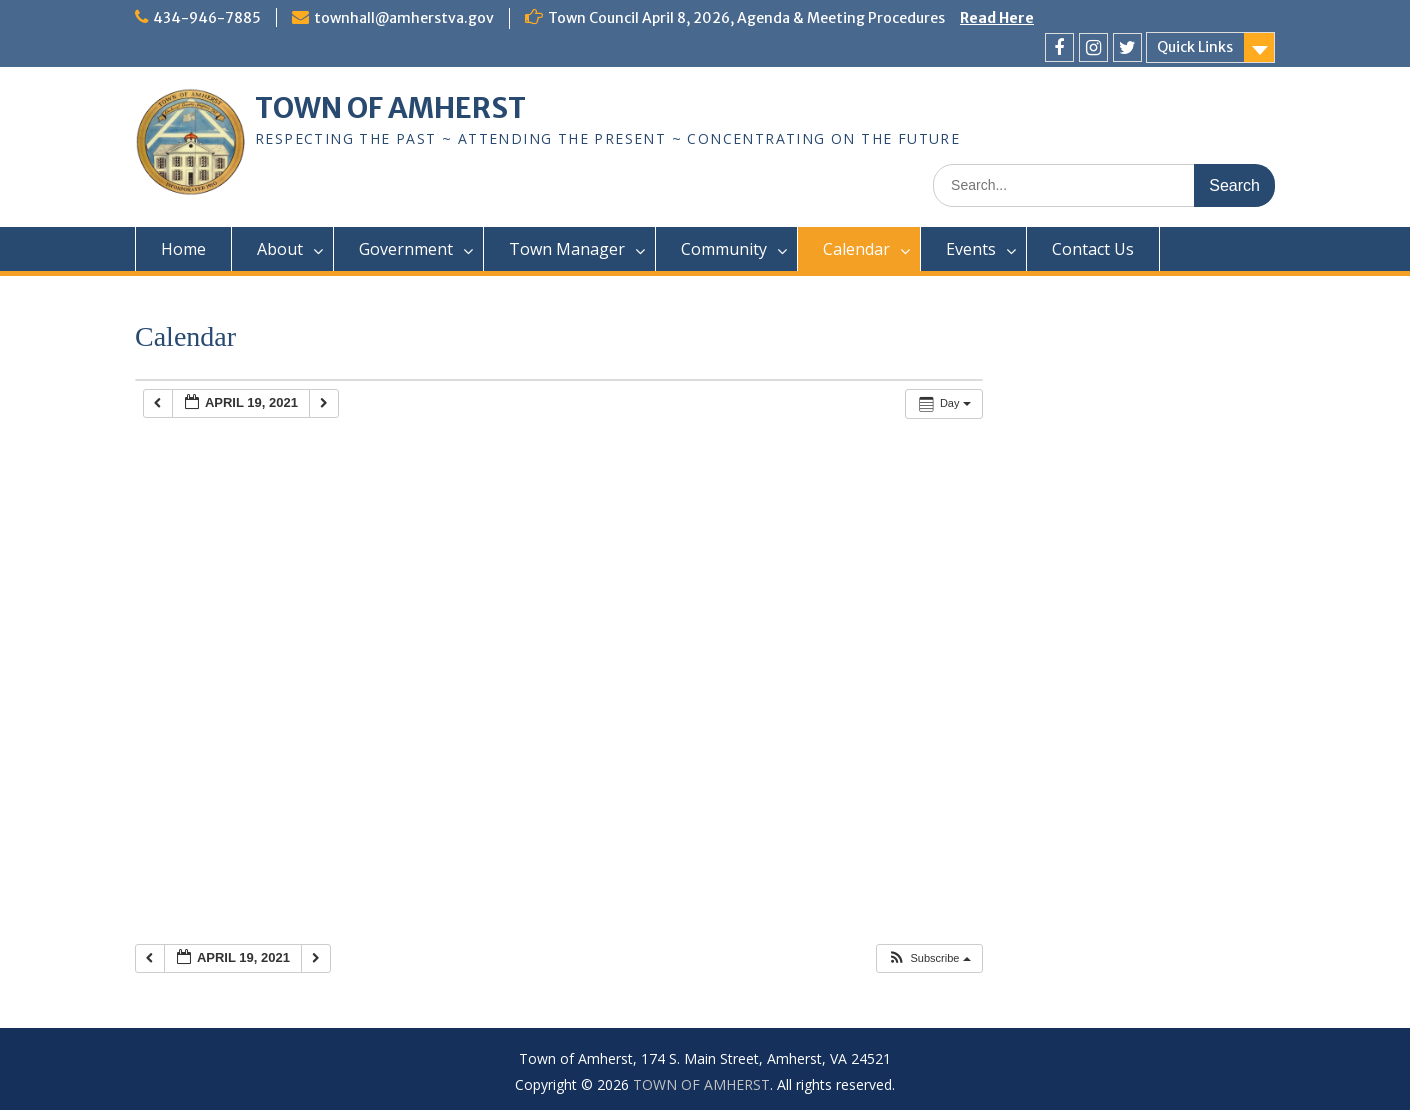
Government (406, 249)
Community (724, 249)
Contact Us (1093, 249)
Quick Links (1195, 47)
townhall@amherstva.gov (404, 18)
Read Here (997, 18)
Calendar (856, 249)
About (280, 249)
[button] (928, 958)
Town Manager (567, 249)
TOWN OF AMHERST (390, 108)
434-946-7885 (207, 18)
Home (183, 249)
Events (971, 249)
